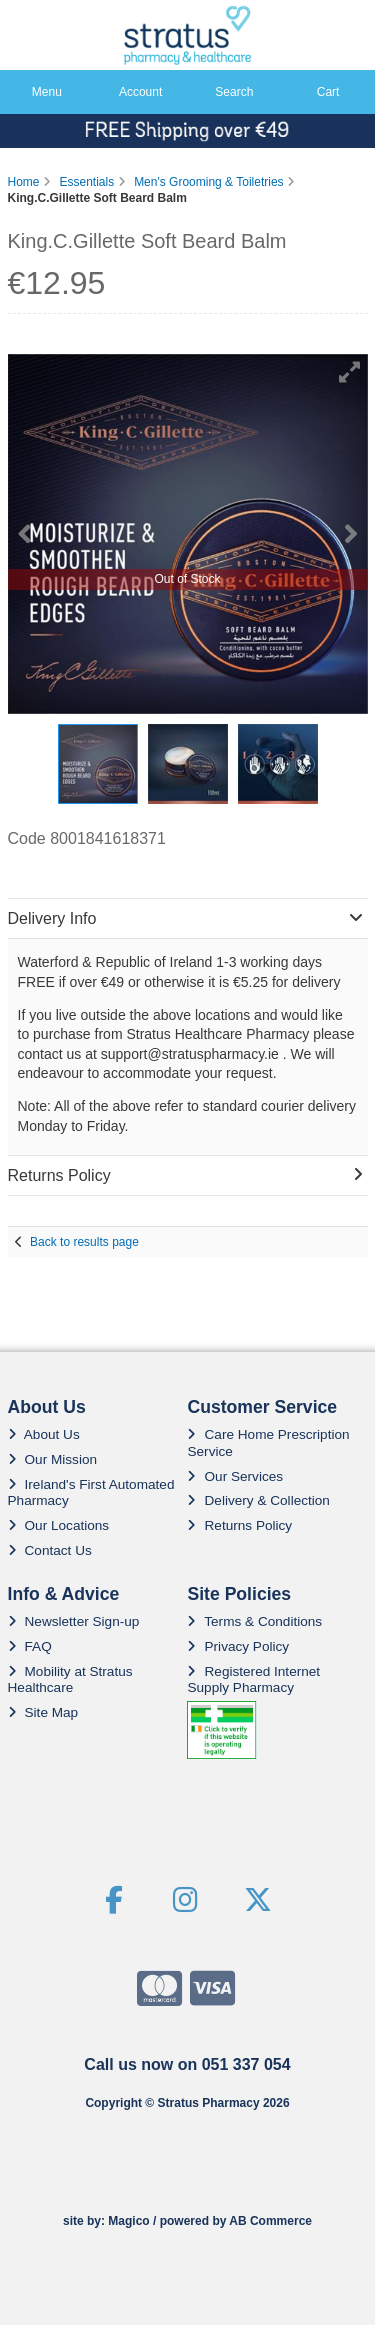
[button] (350, 372)
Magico (128, 2221)
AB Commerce (270, 2221)
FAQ (30, 1646)
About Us (44, 1434)
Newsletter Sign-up (74, 1621)
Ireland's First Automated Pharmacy (91, 1492)
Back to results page (84, 1242)
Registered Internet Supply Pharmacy (253, 1679)
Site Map (43, 1712)
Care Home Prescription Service (268, 1442)
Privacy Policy (238, 1646)
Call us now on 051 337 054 (187, 2064)
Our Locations (59, 1525)
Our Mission (53, 1459)
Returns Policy (239, 1525)
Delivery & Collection (258, 1500)
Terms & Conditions (254, 1621)
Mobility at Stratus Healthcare (70, 1679)
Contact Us (50, 1550)
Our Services (235, 1476)
